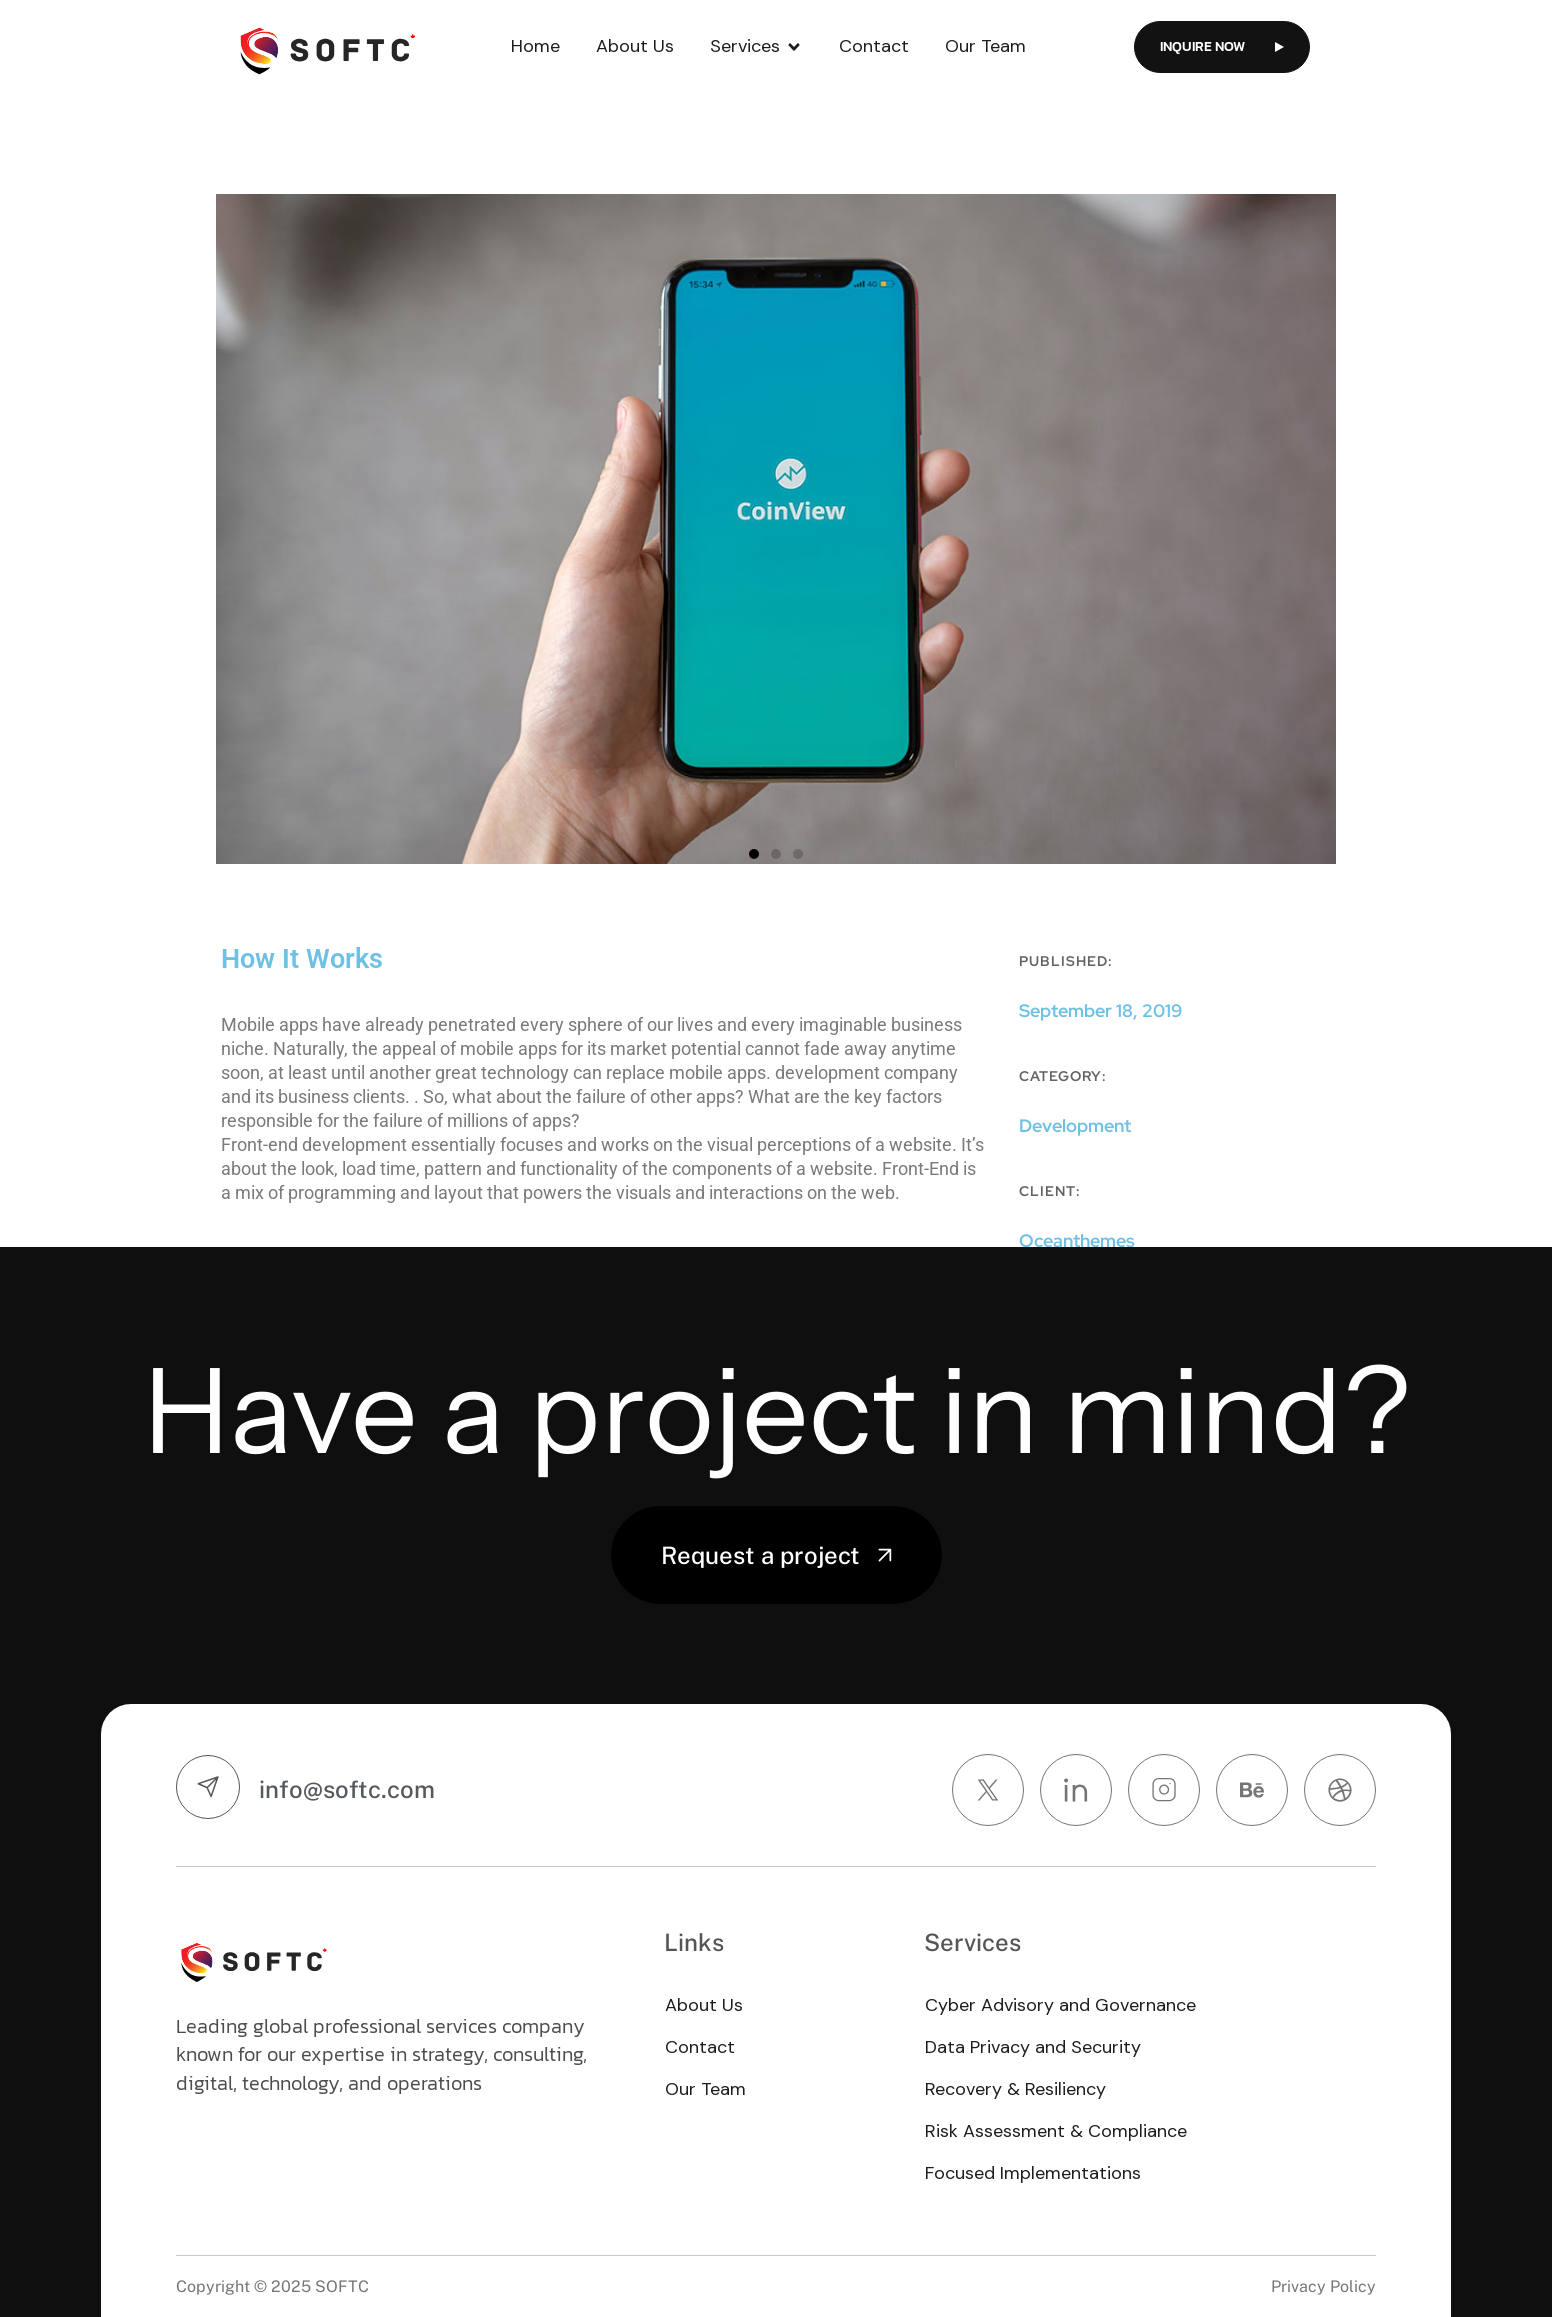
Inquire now (1222, 46)
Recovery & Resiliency (1015, 2089)
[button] (754, 854)
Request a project (776, 1555)
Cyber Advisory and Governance (1060, 2005)
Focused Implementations (1033, 2173)
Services (756, 46)
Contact (874, 46)
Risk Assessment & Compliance (1056, 2131)
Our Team (985, 46)
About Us (635, 46)
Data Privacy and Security (1033, 2047)
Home (535, 46)
